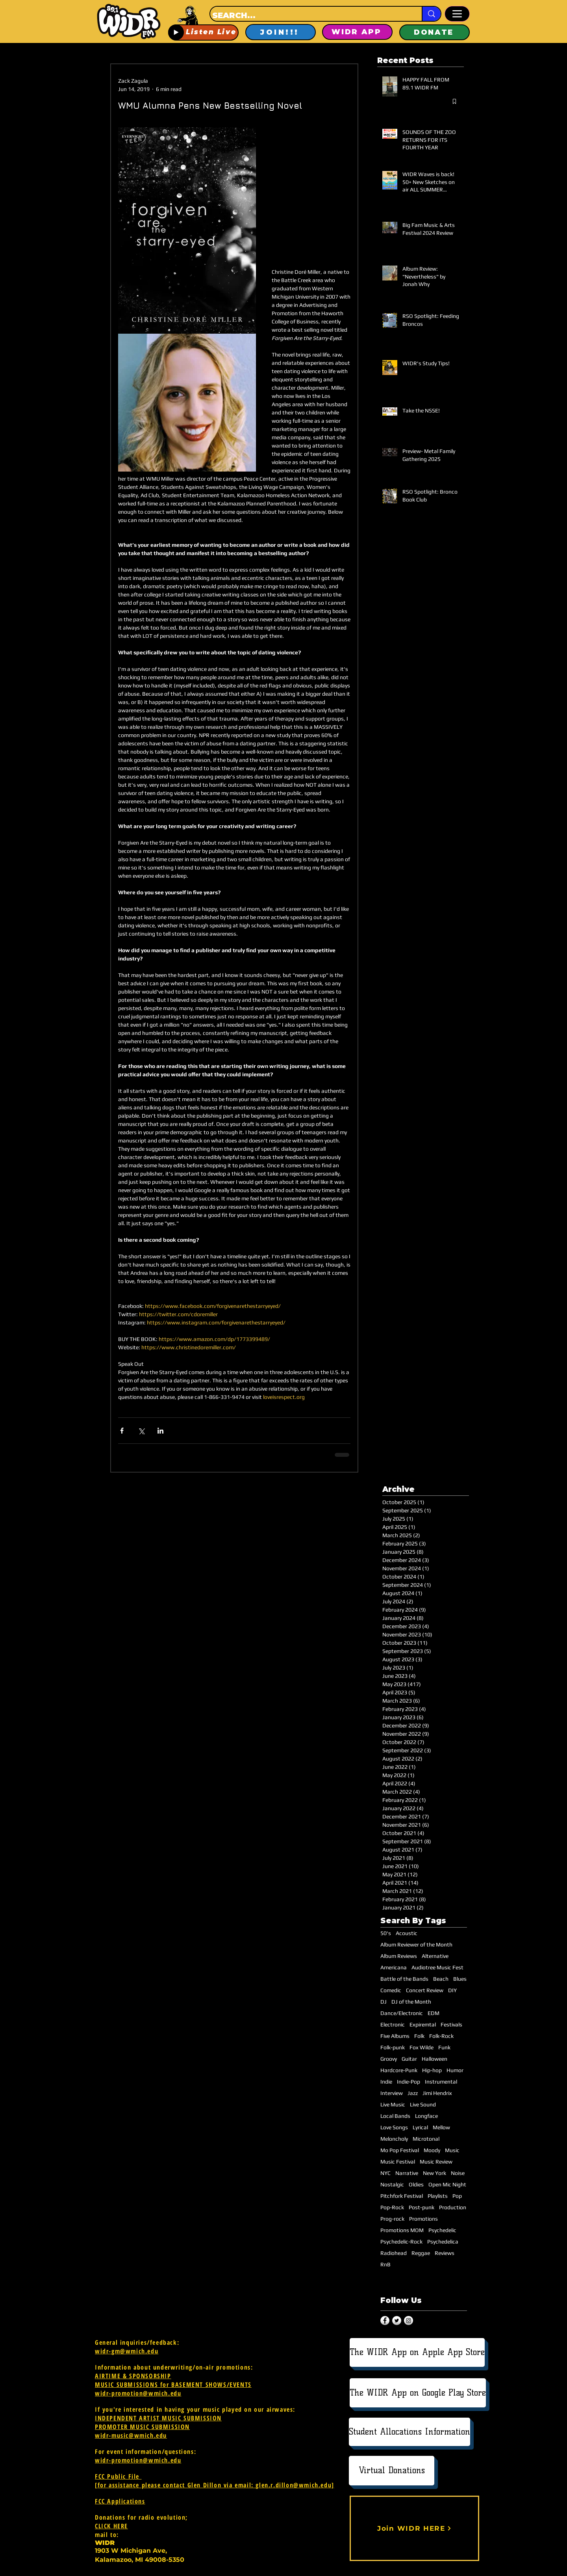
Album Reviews (398, 1956)
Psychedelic (442, 2230)
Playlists (438, 2196)
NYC (385, 2173)
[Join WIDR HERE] (414, 2528)
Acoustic (406, 1933)
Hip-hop (432, 2070)
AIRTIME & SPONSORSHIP (133, 2376)
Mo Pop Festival (399, 2150)
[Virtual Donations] (391, 2470)
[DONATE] (434, 32)
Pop (457, 2196)
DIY (452, 1990)
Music (452, 2150)
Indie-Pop (408, 2081)
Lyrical (420, 2127)
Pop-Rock (392, 2207)
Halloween (434, 2059)
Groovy (388, 2059)
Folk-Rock (441, 2036)
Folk (419, 2036)
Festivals (451, 2024)
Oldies (416, 2184)
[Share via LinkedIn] (160, 1430)
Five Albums (395, 2036)
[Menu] (457, 14)
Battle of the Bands (404, 1979)
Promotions (423, 2219)
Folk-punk (392, 2047)
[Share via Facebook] (122, 1430)
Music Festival (397, 2161)
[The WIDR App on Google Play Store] (418, 2392)
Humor (455, 2070)
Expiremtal (423, 2024)
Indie (386, 2081)
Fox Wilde (422, 2047)
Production (452, 2207)
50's (385, 1933)
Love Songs (394, 2127)
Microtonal (426, 2139)
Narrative (406, 2173)
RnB (385, 2264)
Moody (432, 2150)
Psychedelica (442, 2241)
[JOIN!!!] (280, 32)
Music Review (436, 2161)
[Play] (176, 32)
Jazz (413, 2093)
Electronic (392, 2024)
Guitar (409, 2059)
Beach (440, 1979)
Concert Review (424, 1990)
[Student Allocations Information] (409, 2432)
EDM (433, 2013)
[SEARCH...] (308, 15)
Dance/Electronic (401, 2013)
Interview (391, 2093)
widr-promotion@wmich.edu (138, 2393)
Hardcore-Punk (398, 2070)
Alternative (435, 1956)
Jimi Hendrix (437, 2093)
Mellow (441, 2127)
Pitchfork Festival (401, 2196)
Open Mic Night (447, 2184)
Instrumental (441, 2081)
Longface (426, 2116)
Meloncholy (394, 2139)
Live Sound (423, 2104)
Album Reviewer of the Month (416, 1944)
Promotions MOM (402, 2230)
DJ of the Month (411, 2001)
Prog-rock (392, 2219)
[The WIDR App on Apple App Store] (417, 2352)
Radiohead (393, 2253)
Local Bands (395, 2116)
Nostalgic (392, 2184)
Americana (393, 1967)
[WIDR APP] (357, 32)
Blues (460, 1979)
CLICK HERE (111, 2526)
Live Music (392, 2104)
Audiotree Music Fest (437, 1967)
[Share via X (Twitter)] (141, 1430)
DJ (383, 2001)
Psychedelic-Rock (401, 2241)
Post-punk (421, 2207)
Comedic (390, 1990)
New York (434, 2173)
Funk (444, 2047)
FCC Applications (120, 2501)
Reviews (444, 2253)
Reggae (420, 2253)
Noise (458, 2173)
